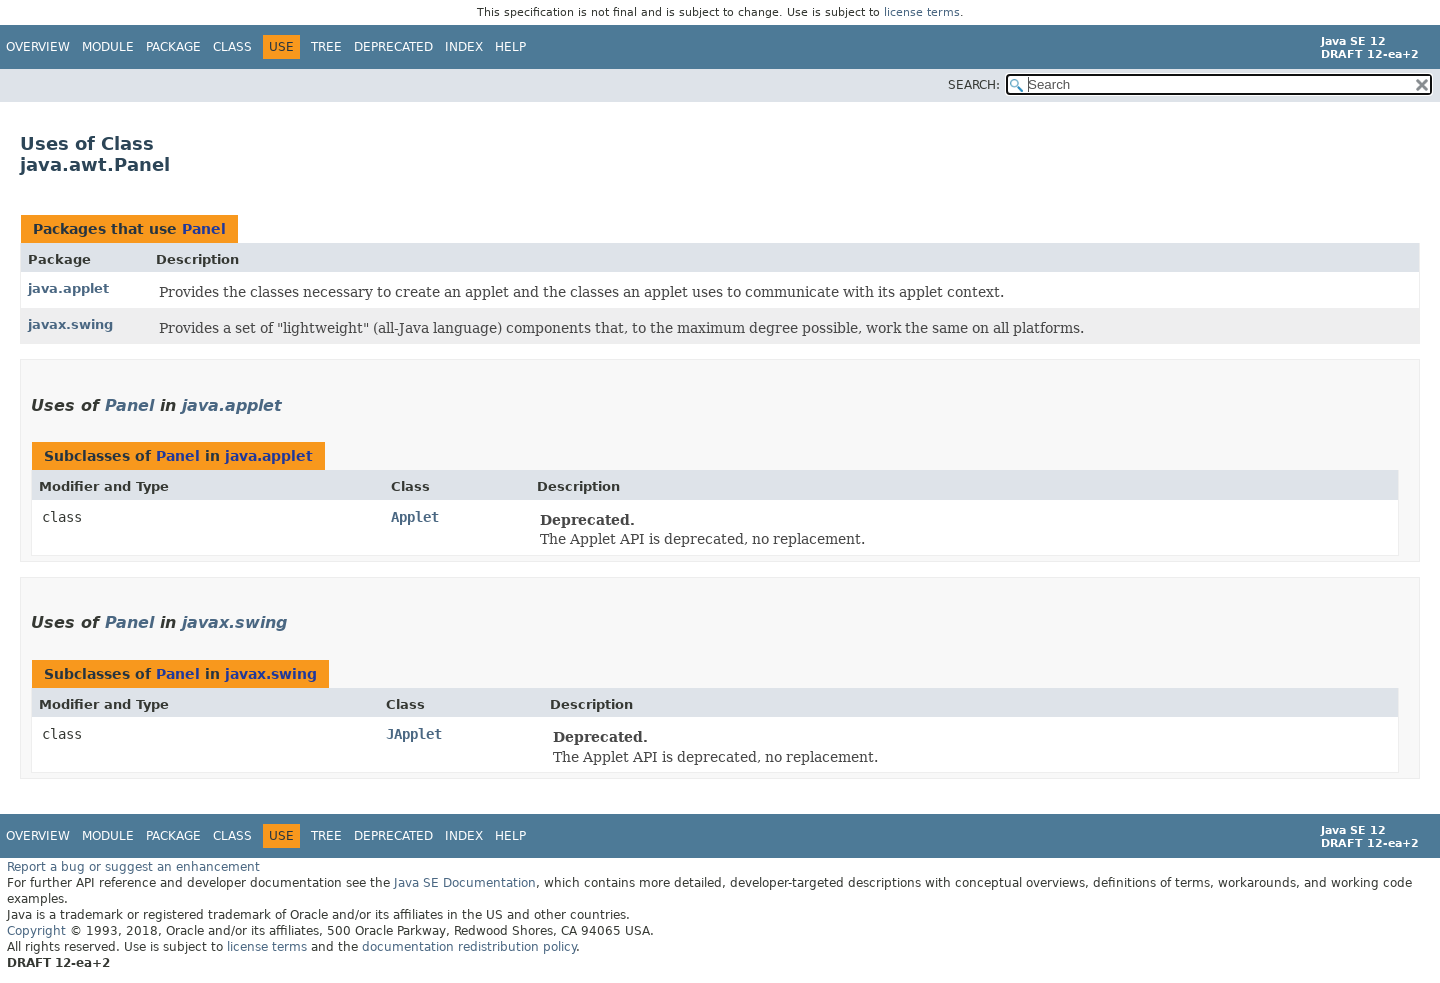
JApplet (414, 734)
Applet (415, 517)
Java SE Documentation (465, 883)
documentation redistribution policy (469, 947)
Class (232, 47)
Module (108, 47)
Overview (38, 47)
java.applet (68, 288)
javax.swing (70, 324)
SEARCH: (974, 85)
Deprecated (393, 47)
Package (173, 47)
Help (510, 47)
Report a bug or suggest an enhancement (133, 867)
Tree (326, 47)
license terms (922, 12)
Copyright (36, 931)
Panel (204, 229)
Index (464, 47)
